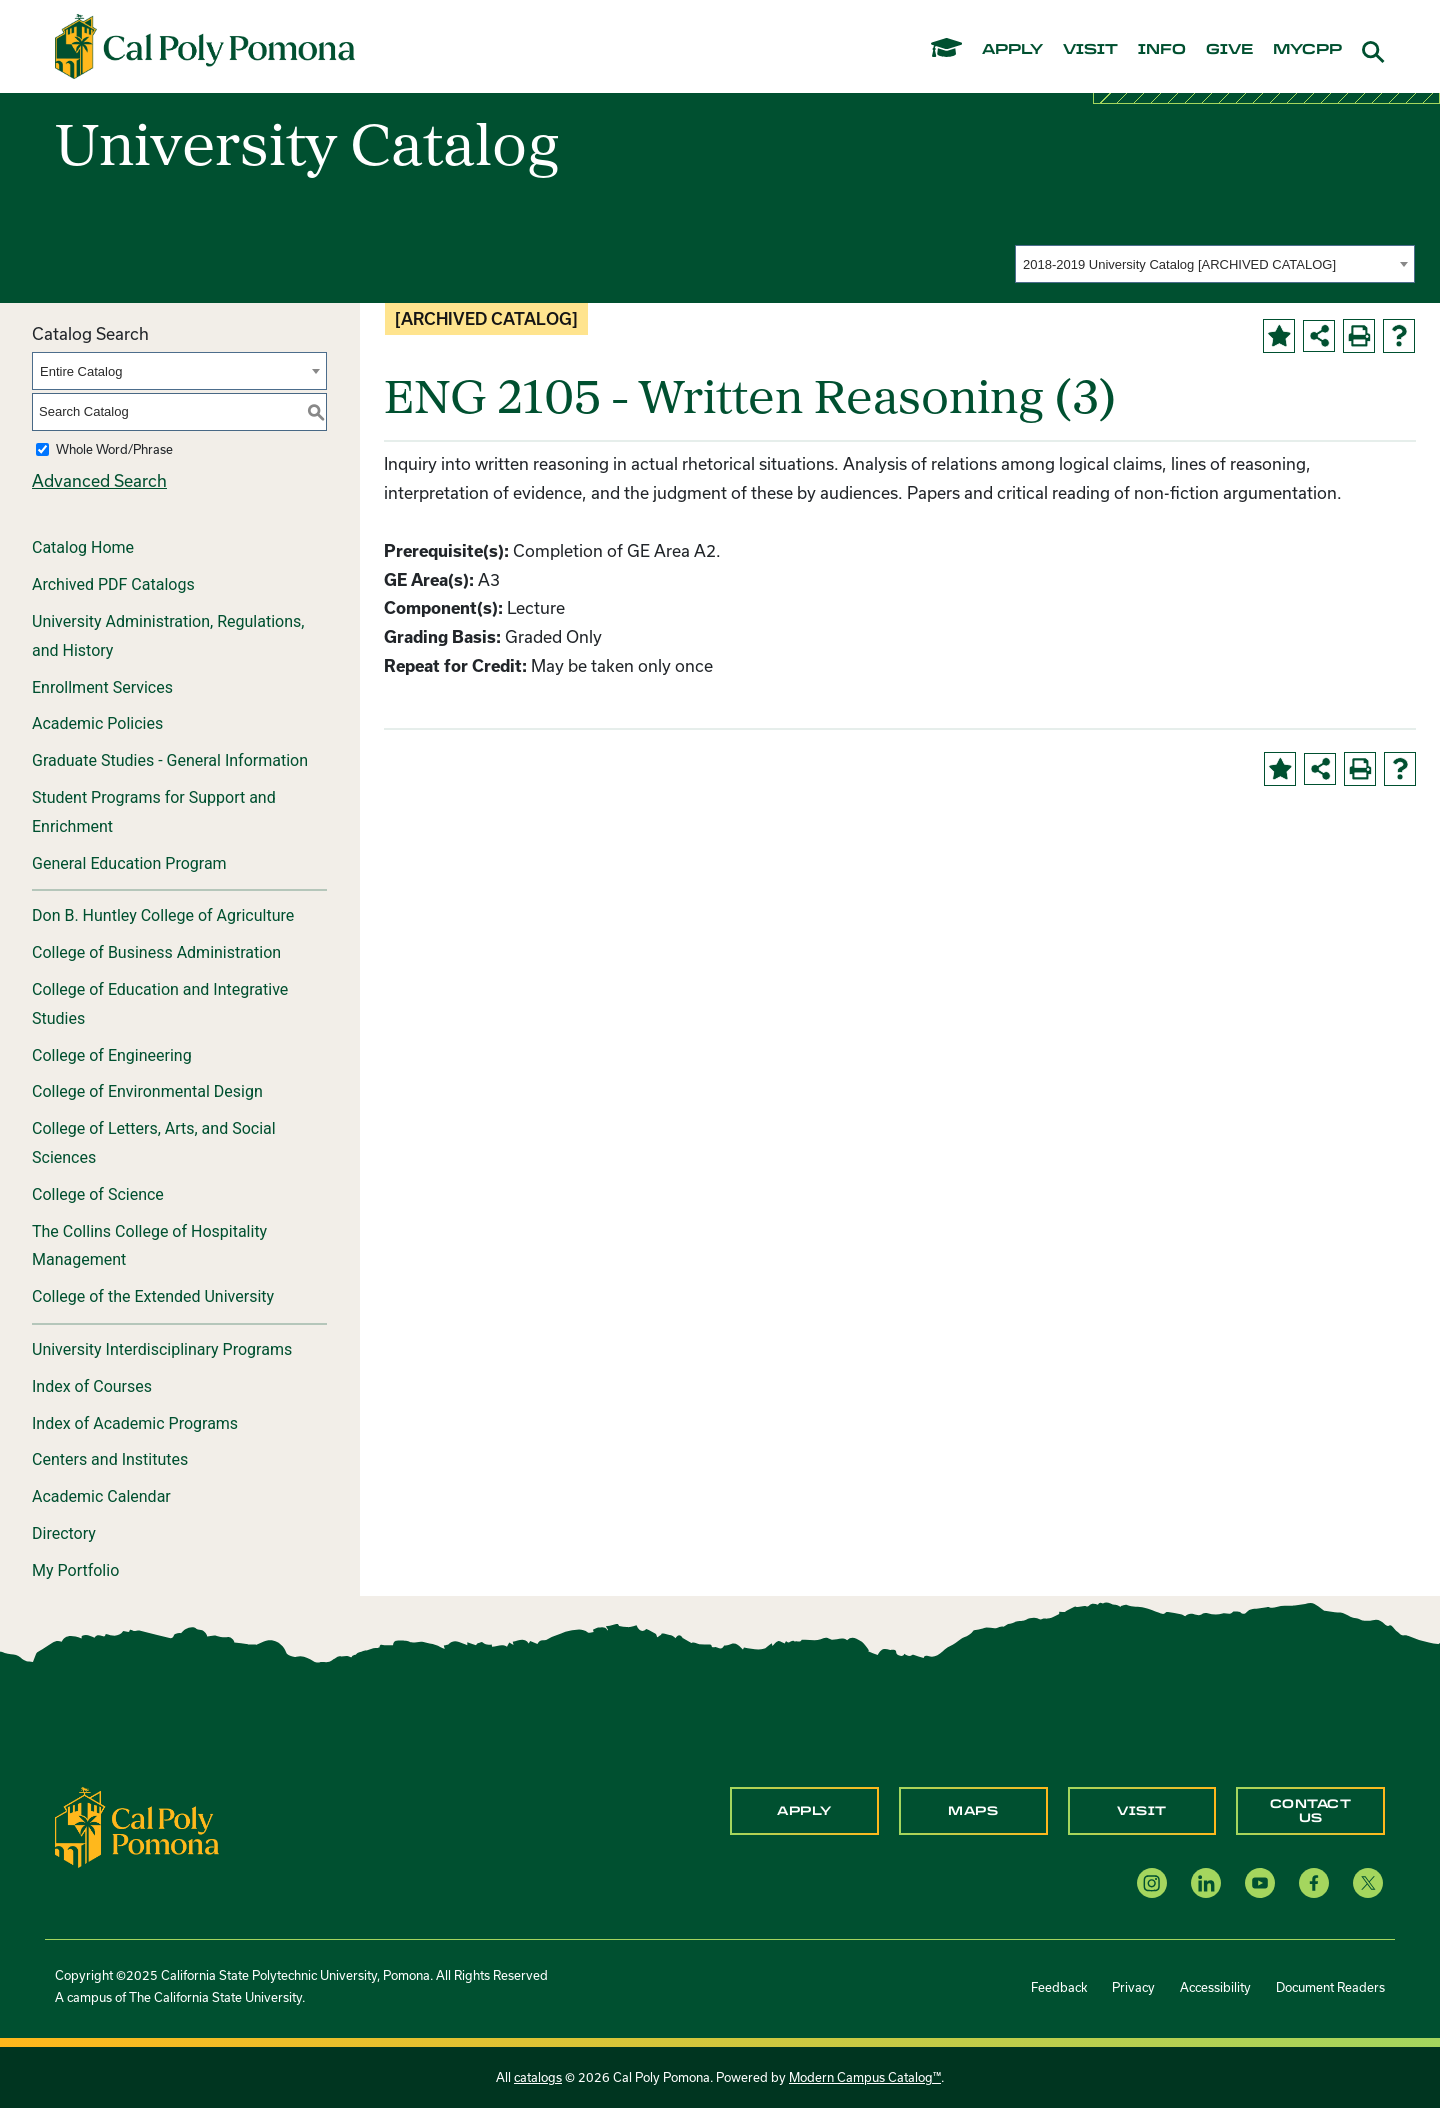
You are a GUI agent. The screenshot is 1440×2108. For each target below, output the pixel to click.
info (1162, 50)
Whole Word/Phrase (114, 449)
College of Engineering (112, 1055)
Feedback (1059, 1987)
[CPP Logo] (137, 1825)
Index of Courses (92, 1386)
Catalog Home (83, 547)
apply (1012, 50)
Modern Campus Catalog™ (865, 2077)
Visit (1142, 1811)
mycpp (1307, 50)
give (1229, 50)
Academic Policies (97, 723)
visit (1090, 50)
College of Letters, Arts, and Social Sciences (154, 1143)
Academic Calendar (101, 1496)
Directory (64, 1533)
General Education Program (129, 863)
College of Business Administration (156, 952)
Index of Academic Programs (135, 1423)
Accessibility (1215, 1987)
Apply (804, 1811)
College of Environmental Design (147, 1091)
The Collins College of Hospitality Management (149, 1246)
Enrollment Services (102, 687)
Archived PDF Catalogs (113, 584)
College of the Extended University (153, 1296)
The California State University (215, 1997)
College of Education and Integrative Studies (160, 1004)
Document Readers (1330, 1987)
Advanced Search (99, 480)
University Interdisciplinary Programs (162, 1349)
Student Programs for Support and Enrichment (154, 812)
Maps (973, 1811)
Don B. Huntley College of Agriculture (163, 915)
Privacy (1133, 1987)
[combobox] (1215, 264)
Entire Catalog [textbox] (81, 371)
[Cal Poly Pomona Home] (205, 47)
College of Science (98, 1194)
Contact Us (1311, 1811)
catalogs (538, 2077)
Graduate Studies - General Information (170, 760)
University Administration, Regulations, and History (168, 636)
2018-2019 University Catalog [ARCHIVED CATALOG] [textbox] (1179, 264)
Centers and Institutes (110, 1459)
